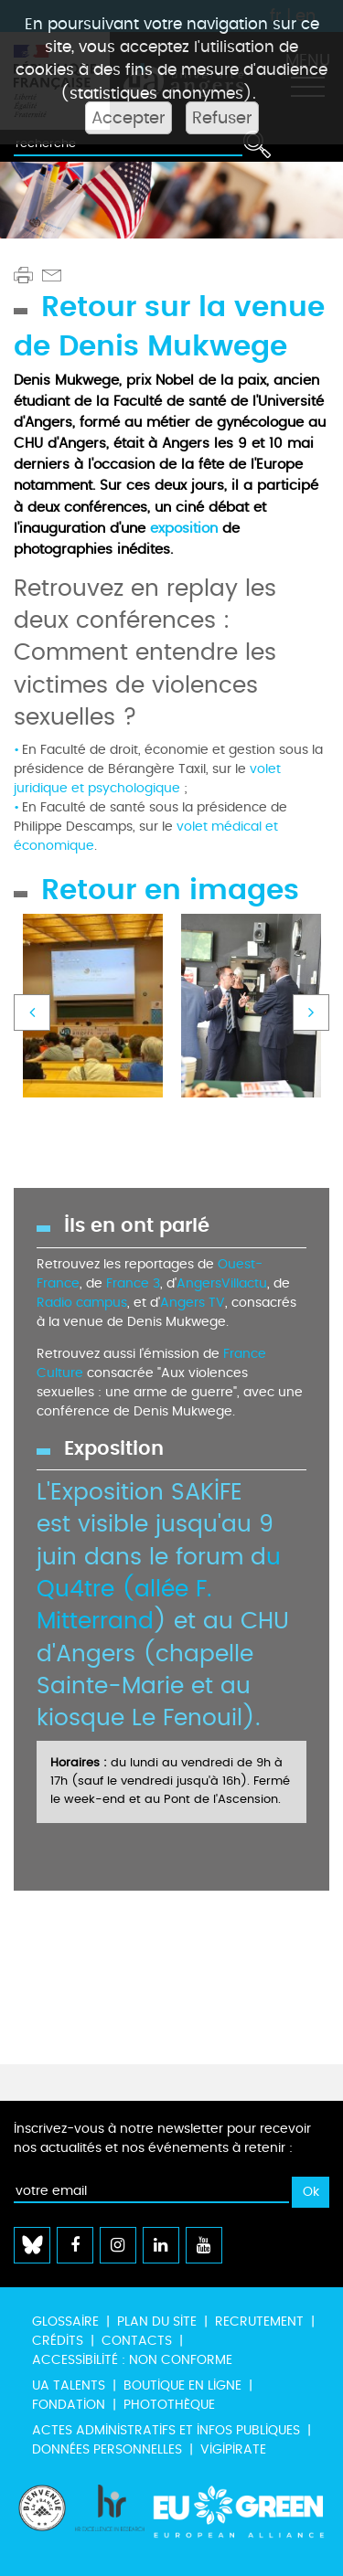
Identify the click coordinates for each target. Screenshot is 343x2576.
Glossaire (65, 2321)
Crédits (57, 2340)
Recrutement (259, 2321)
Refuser (222, 118)
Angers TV (192, 1302)
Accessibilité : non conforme (132, 2359)
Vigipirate (233, 2449)
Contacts (137, 2340)
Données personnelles (107, 2449)
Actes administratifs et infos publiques (166, 2430)
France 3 (133, 1283)
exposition (184, 528)
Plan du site (157, 2321)
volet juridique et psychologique (147, 778)
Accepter (128, 118)
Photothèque (169, 2404)
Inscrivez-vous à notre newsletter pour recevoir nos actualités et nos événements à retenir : (162, 2138)
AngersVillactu (222, 1283)
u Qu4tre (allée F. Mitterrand (159, 1590)
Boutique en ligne (182, 2385)
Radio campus (82, 1302)
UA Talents (68, 2385)
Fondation (68, 2404)
